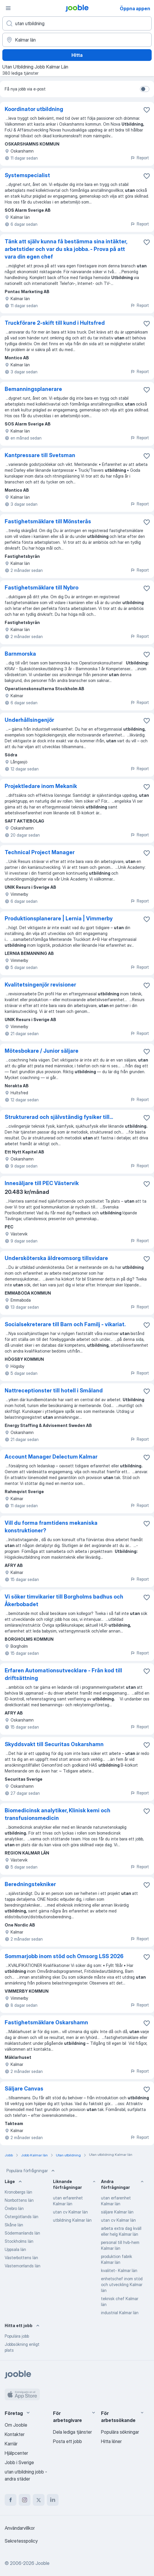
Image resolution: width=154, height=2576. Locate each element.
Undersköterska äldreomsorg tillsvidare (56, 1258)
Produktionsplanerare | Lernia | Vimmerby (59, 918)
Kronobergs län (18, 2191)
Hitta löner (111, 2441)
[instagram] (24, 2500)
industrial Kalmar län (119, 2312)
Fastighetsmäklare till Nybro (41, 587)
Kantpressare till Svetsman (40, 455)
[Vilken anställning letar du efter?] (77, 23)
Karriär (11, 2444)
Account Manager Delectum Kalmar (51, 1457)
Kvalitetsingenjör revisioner (40, 985)
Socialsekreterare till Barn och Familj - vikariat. (65, 1324)
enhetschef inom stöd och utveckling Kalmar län (122, 2284)
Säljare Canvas (24, 2089)
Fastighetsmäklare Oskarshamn (46, 2022)
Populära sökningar (120, 2432)
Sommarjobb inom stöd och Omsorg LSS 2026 (64, 1956)
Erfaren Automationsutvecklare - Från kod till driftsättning (63, 1674)
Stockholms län (19, 2241)
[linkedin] (53, 2500)
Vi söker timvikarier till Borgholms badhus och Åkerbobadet (64, 1600)
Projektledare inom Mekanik (41, 786)
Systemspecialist (27, 175)
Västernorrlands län (22, 2265)
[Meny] (8, 8)
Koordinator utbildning (34, 109)
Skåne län (14, 2224)
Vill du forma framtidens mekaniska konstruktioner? (51, 1527)
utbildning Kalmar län (72, 2220)
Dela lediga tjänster (72, 2432)
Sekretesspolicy (21, 2541)
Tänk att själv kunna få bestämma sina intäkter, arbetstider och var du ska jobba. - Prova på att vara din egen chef (66, 249)
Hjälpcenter (16, 2453)
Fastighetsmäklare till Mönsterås (48, 521)
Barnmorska (20, 654)
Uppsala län (15, 2249)
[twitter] (39, 2500)
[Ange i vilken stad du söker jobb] (77, 40)
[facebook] (10, 2500)
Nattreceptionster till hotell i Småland (54, 1390)
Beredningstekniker (30, 1884)
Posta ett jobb (67, 2441)
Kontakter (15, 2434)
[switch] (144, 89)
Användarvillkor (20, 2528)
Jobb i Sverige (19, 2462)
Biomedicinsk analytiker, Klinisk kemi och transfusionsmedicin (57, 1814)
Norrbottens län (19, 2200)
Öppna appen (135, 8)
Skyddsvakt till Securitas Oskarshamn (54, 1744)
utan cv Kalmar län (70, 2211)
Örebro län (14, 2208)
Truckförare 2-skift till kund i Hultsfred (55, 323)
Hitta (77, 55)
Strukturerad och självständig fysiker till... (59, 1117)
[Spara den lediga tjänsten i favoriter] (146, 110)
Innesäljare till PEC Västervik (42, 1183)
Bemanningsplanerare (33, 389)
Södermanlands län (22, 2232)
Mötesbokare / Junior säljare (41, 1051)
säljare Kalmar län (117, 2211)
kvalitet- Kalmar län (119, 2270)
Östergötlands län (21, 2216)
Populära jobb (17, 2336)
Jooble (42, 2563)
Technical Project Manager (40, 852)
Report (139, 157)
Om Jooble (16, 2425)
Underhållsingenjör (29, 720)
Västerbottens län (21, 2257)
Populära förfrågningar (31, 2171)
